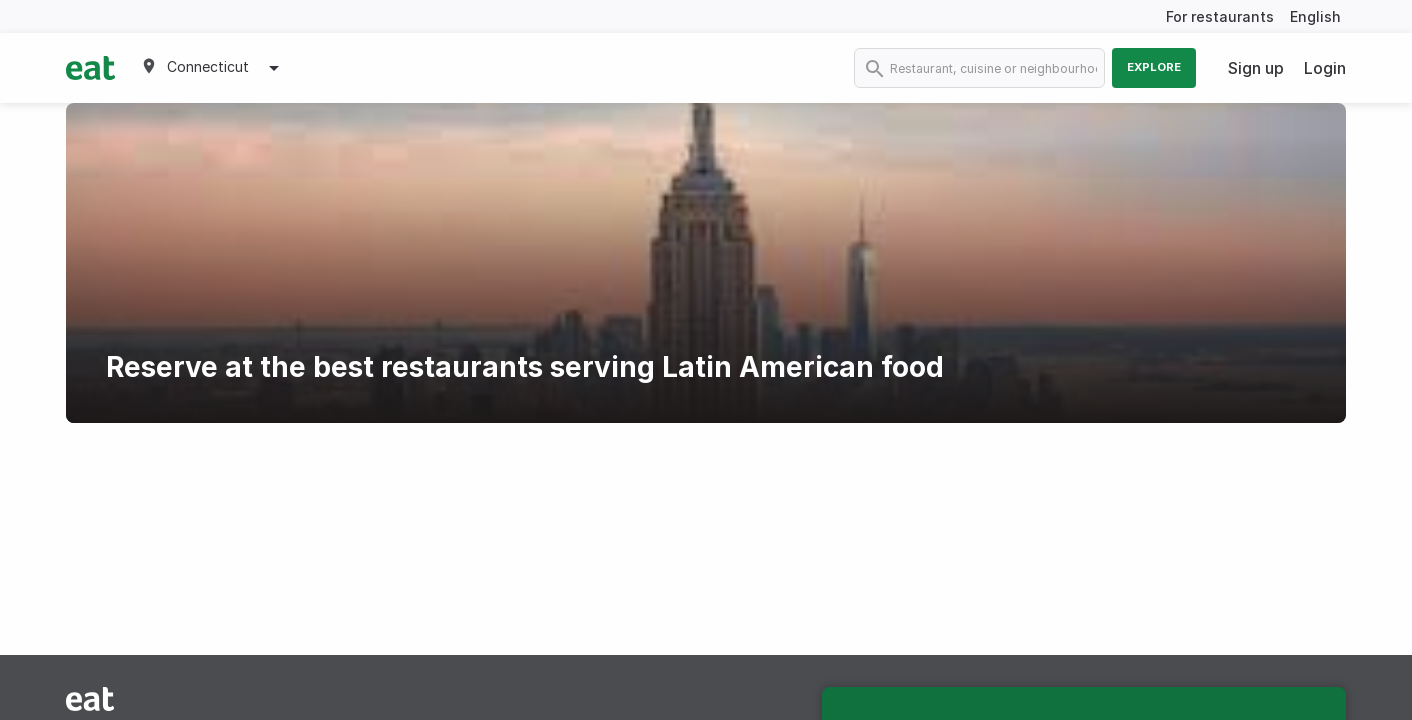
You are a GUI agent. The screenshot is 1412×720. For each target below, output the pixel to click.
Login (1325, 68)
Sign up (1256, 68)
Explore (1154, 67)
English (1315, 16)
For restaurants (1220, 16)
